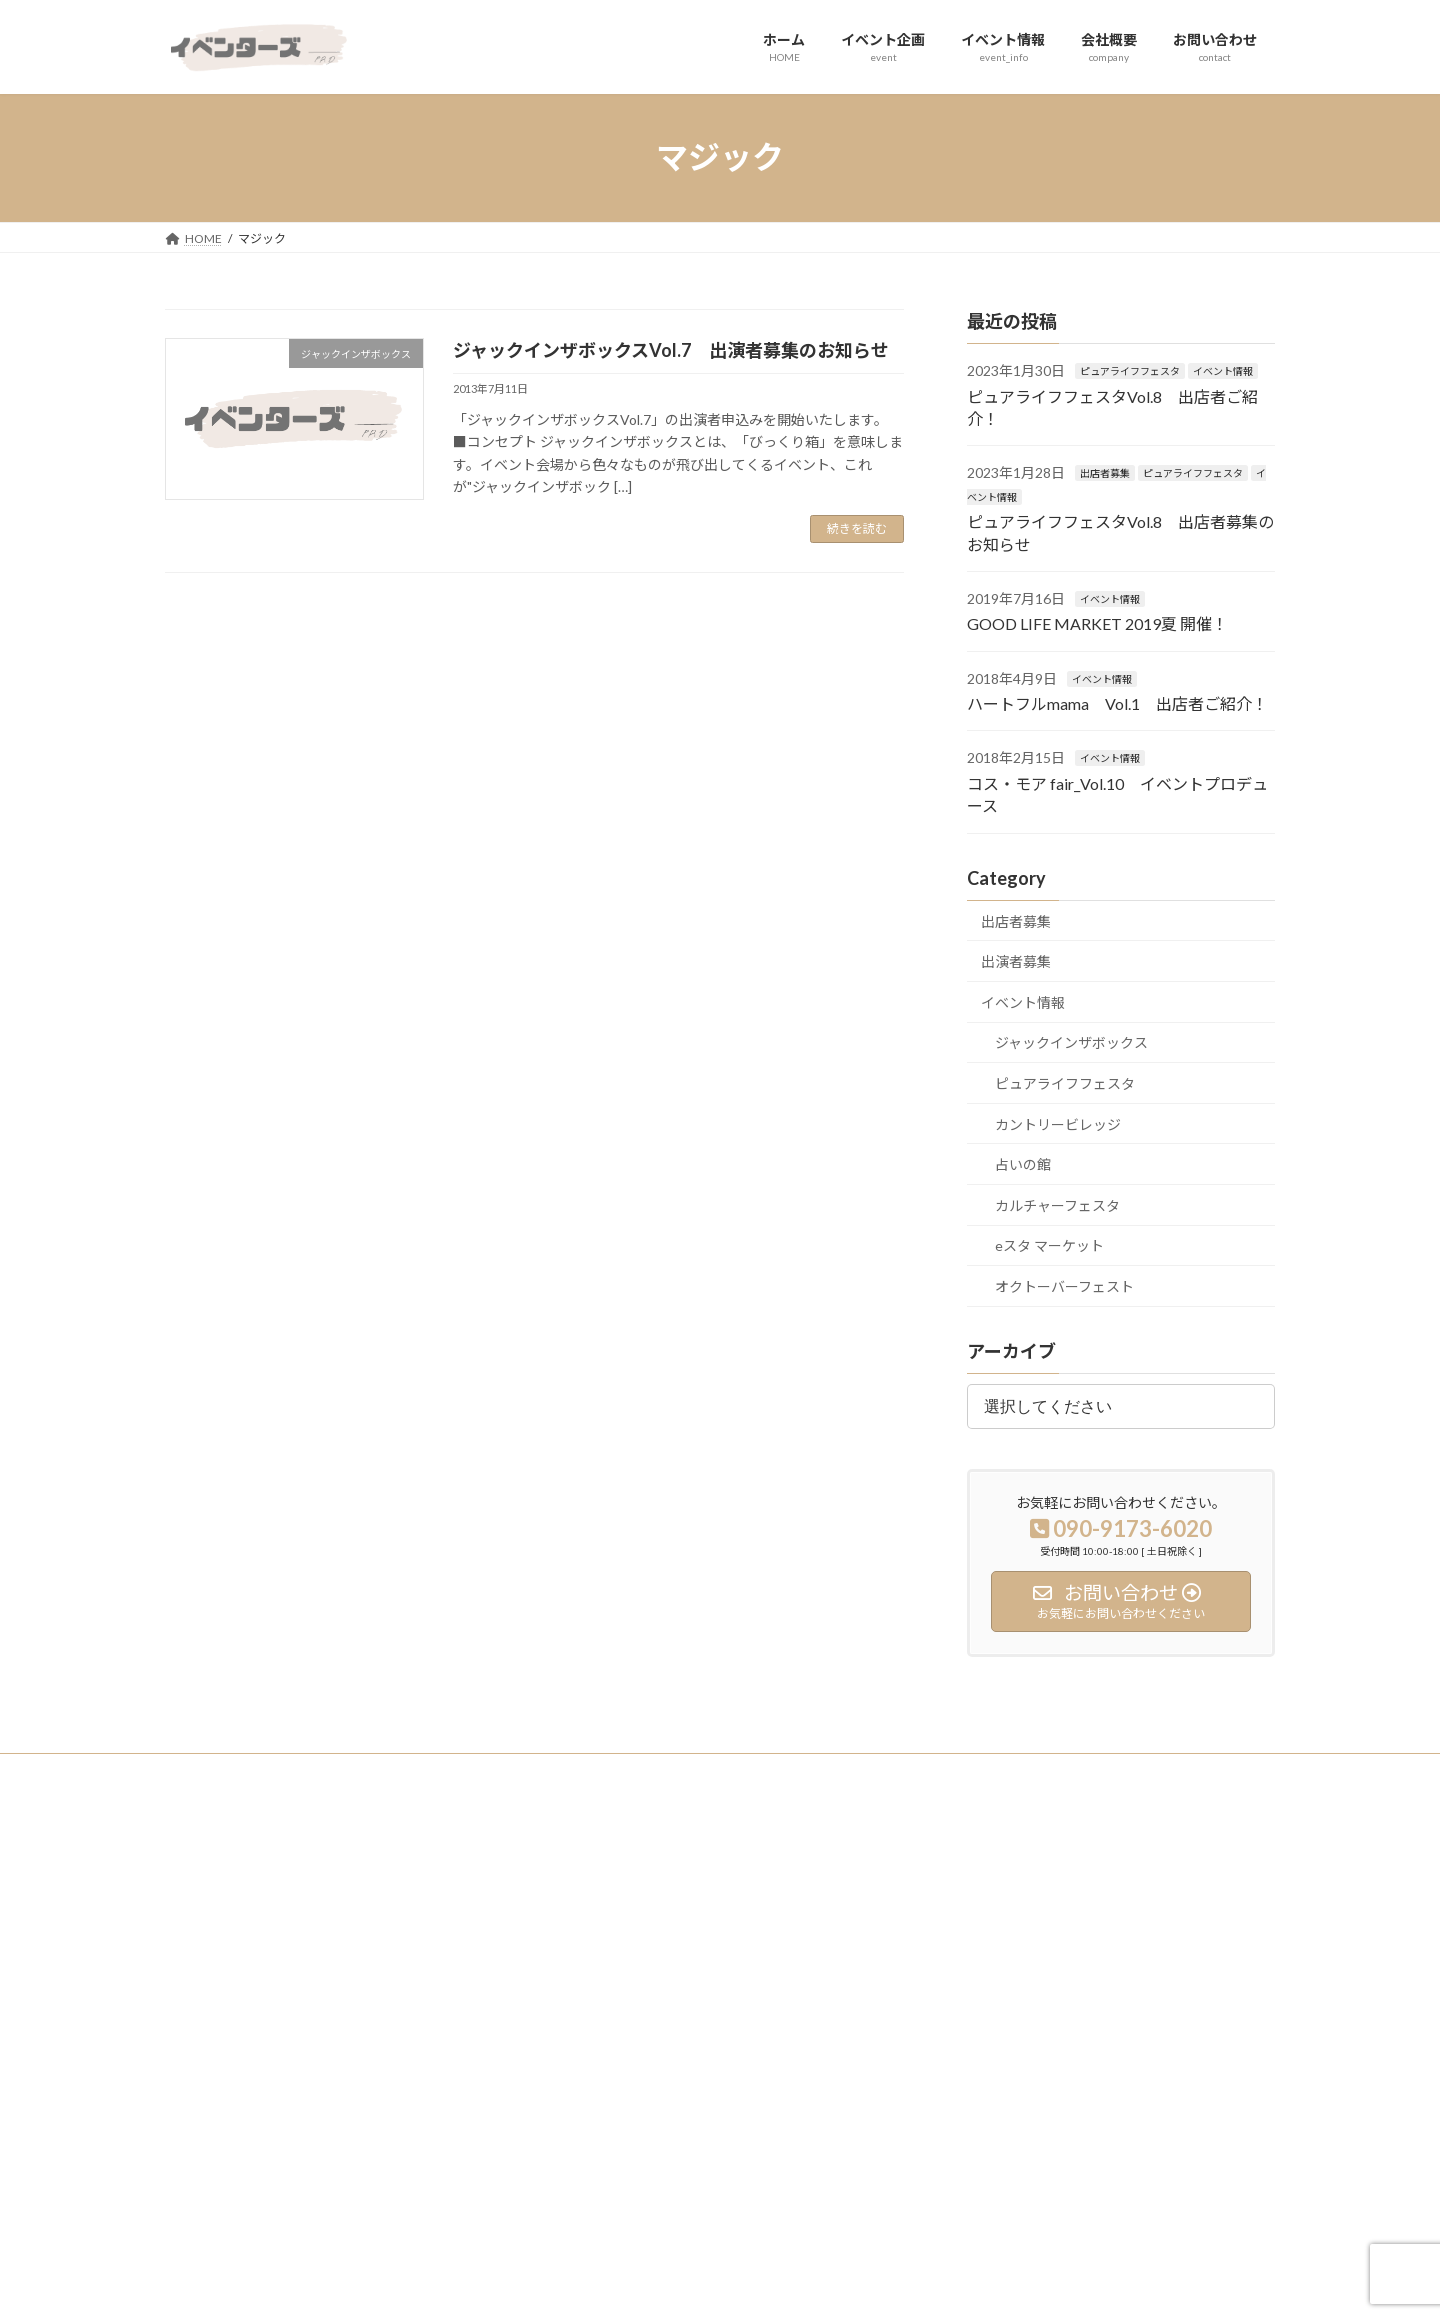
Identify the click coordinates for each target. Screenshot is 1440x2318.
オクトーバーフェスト (1064, 1286)
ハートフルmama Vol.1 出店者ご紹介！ (1117, 703)
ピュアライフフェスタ (1130, 371)
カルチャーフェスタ (1057, 1204)
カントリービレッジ (1058, 1123)
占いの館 (1023, 1164)
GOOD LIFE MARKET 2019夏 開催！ (1097, 623)
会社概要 (581, 1992)
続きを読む (857, 528)
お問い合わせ (593, 2027)
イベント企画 (593, 1922)
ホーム (575, 1888)
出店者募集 (1105, 473)
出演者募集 (1016, 961)
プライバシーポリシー (244, 1771)
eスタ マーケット (1049, 1245)
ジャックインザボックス (1071, 1042)
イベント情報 (1223, 371)
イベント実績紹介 (985, 1888)
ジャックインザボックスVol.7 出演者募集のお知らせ (671, 350)
